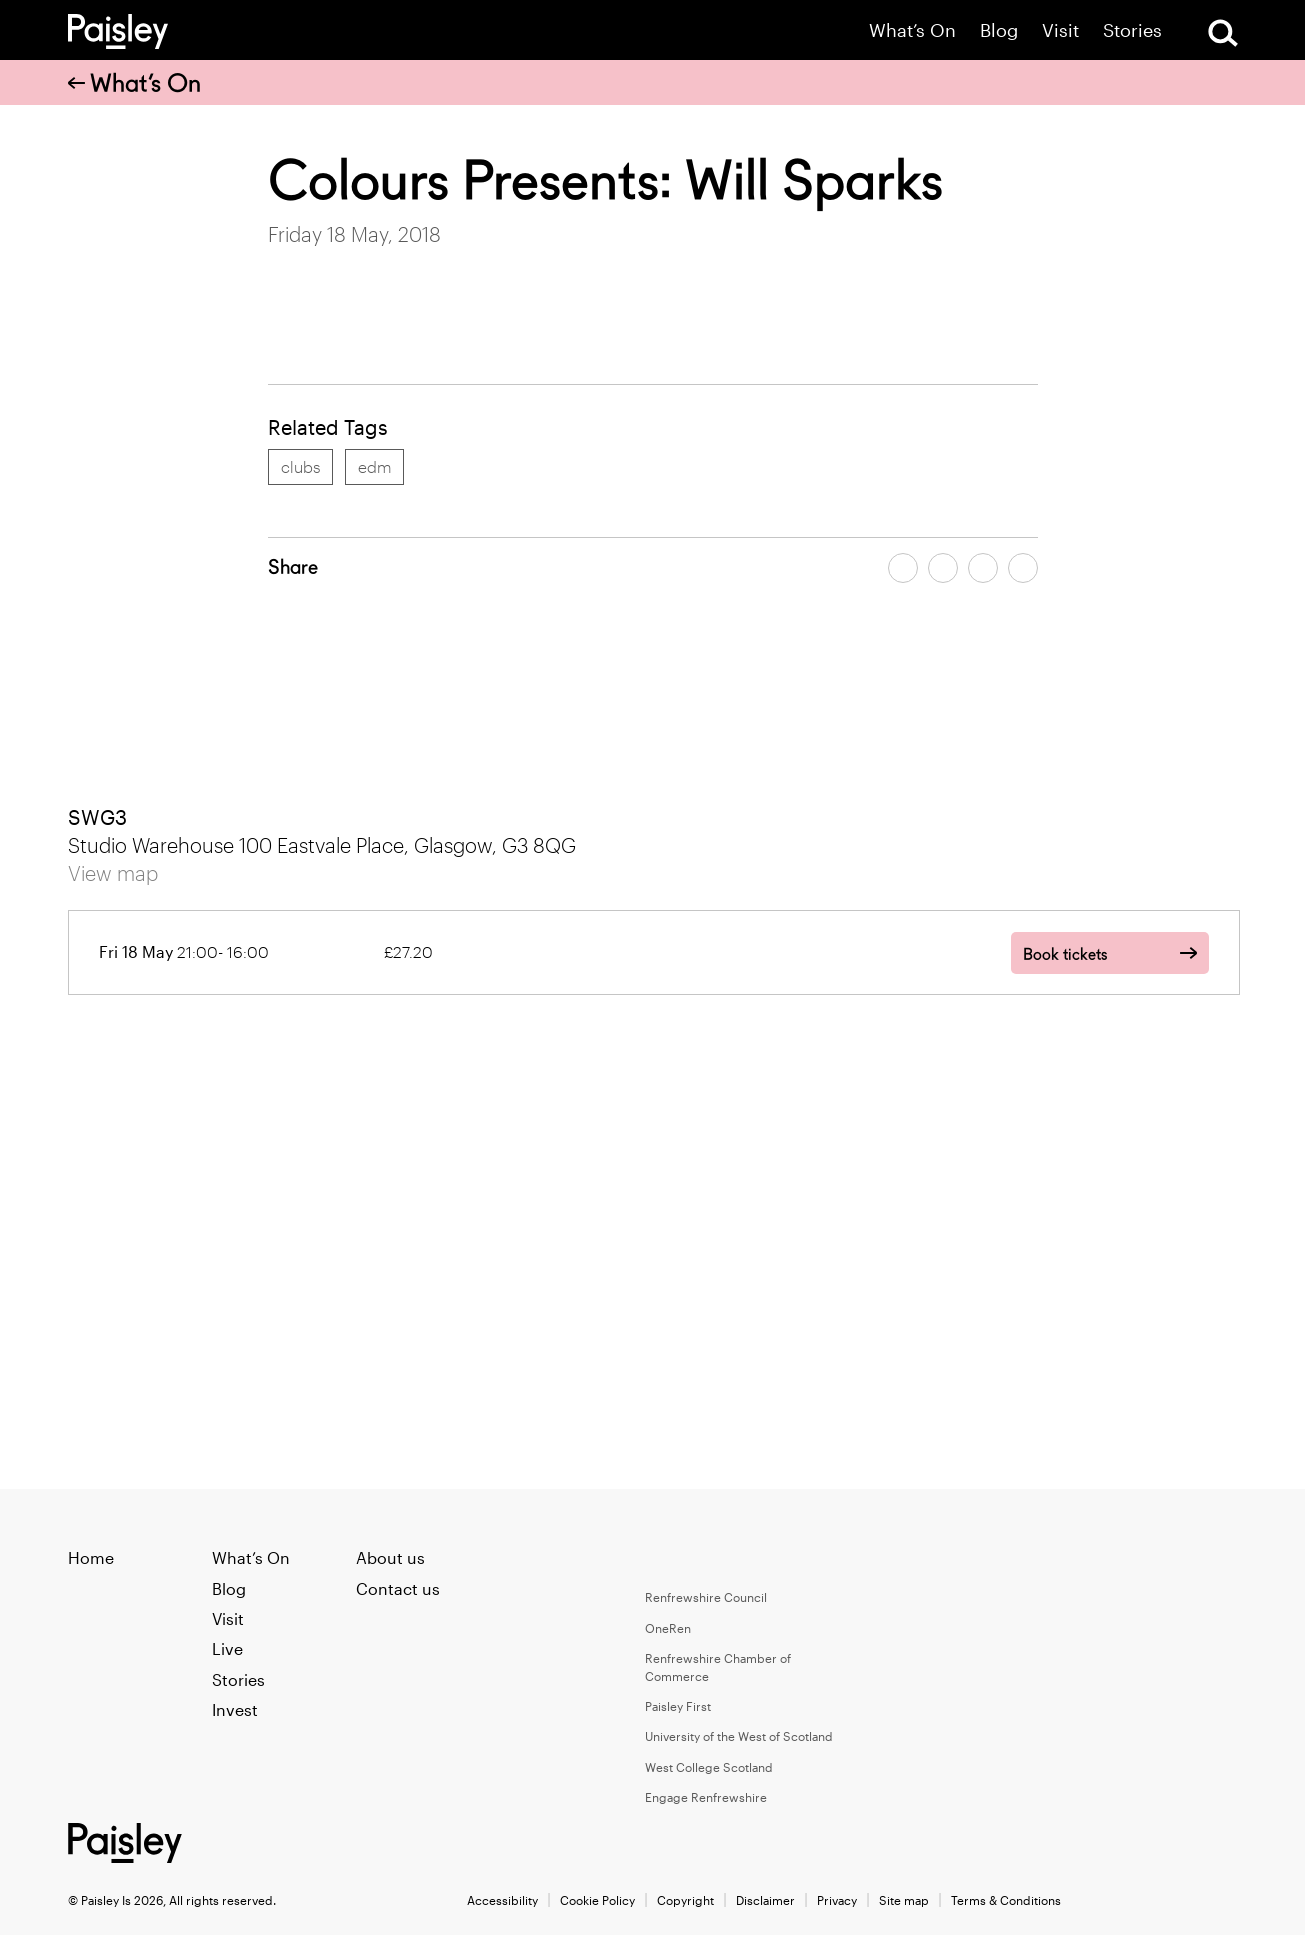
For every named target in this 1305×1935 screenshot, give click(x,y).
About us (390, 1557)
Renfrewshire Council (706, 1597)
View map (113, 873)
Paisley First (678, 1706)
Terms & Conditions (1006, 1900)
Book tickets (1065, 954)
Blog (999, 30)
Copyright (685, 1900)
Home (91, 1557)
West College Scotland (709, 1767)
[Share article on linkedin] (1023, 568)
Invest (235, 1709)
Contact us (398, 1588)
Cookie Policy (597, 1900)
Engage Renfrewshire (706, 1797)
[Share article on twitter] (943, 568)
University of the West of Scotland (739, 1736)
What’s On (912, 30)
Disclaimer (765, 1900)
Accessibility (502, 1900)
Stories (1132, 30)
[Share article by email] (983, 568)
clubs (300, 466)
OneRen (668, 1628)
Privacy (837, 1900)
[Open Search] (1223, 33)
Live (227, 1648)
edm (374, 466)
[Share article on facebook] (903, 568)
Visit (1060, 30)
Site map (904, 1900)
